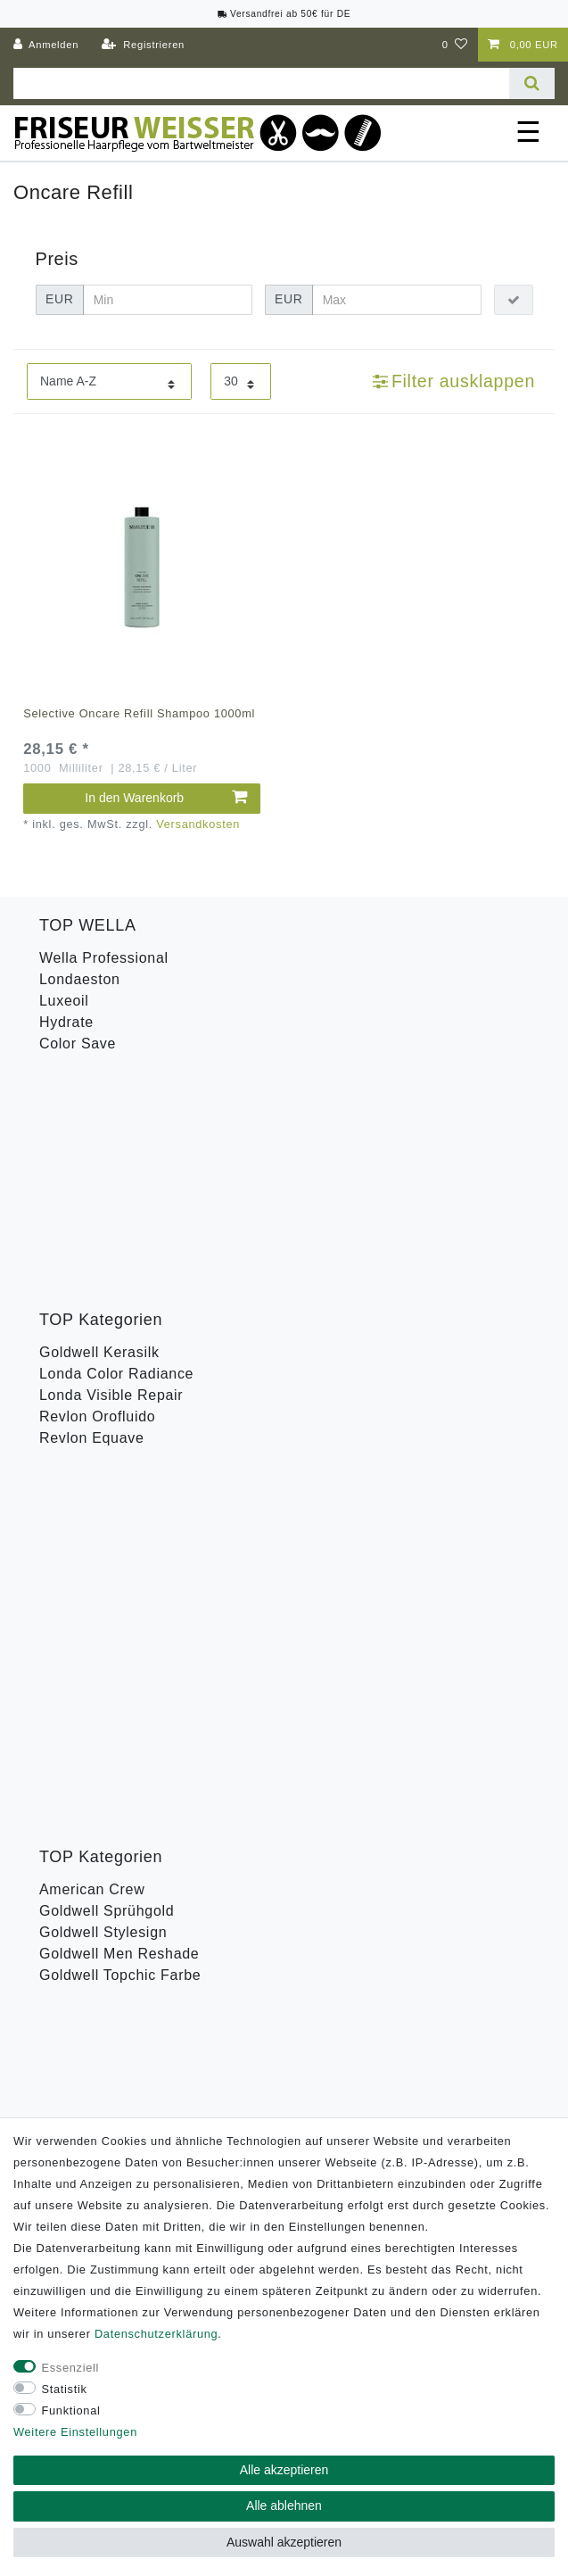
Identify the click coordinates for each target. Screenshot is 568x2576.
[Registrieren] (143, 45)
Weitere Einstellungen (75, 2432)
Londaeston (79, 979)
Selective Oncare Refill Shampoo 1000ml (139, 713)
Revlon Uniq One (98, 1487)
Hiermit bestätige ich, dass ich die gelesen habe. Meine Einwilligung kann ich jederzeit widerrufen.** (285, 1741)
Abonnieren (393, 1801)
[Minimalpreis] (167, 300)
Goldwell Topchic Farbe (120, 1371)
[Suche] (532, 83)
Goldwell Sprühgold (106, 1307)
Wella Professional (104, 957)
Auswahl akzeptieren (284, 2542)
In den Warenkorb (166, 798)
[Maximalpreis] (396, 300)
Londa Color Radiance (116, 1149)
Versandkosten (198, 824)
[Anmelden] (46, 45)
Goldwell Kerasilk (99, 1128)
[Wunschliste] (455, 45)
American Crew (91, 1286)
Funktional (71, 2410)
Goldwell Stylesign (103, 1329)
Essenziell (71, 2367)
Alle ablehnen (284, 2505)
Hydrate (66, 1022)
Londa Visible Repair (111, 1171)
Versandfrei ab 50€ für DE (284, 14)
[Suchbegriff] (261, 83)
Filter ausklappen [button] (454, 381)
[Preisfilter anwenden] (513, 300)
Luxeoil (64, 1000)
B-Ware (65, 1508)
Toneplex (70, 1444)
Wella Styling (84, 1465)
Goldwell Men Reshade (119, 1350)
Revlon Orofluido (97, 1192)
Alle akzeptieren (284, 2470)
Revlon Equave (91, 1214)
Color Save (77, 1043)
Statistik (64, 2389)
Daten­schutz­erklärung (156, 2333)
